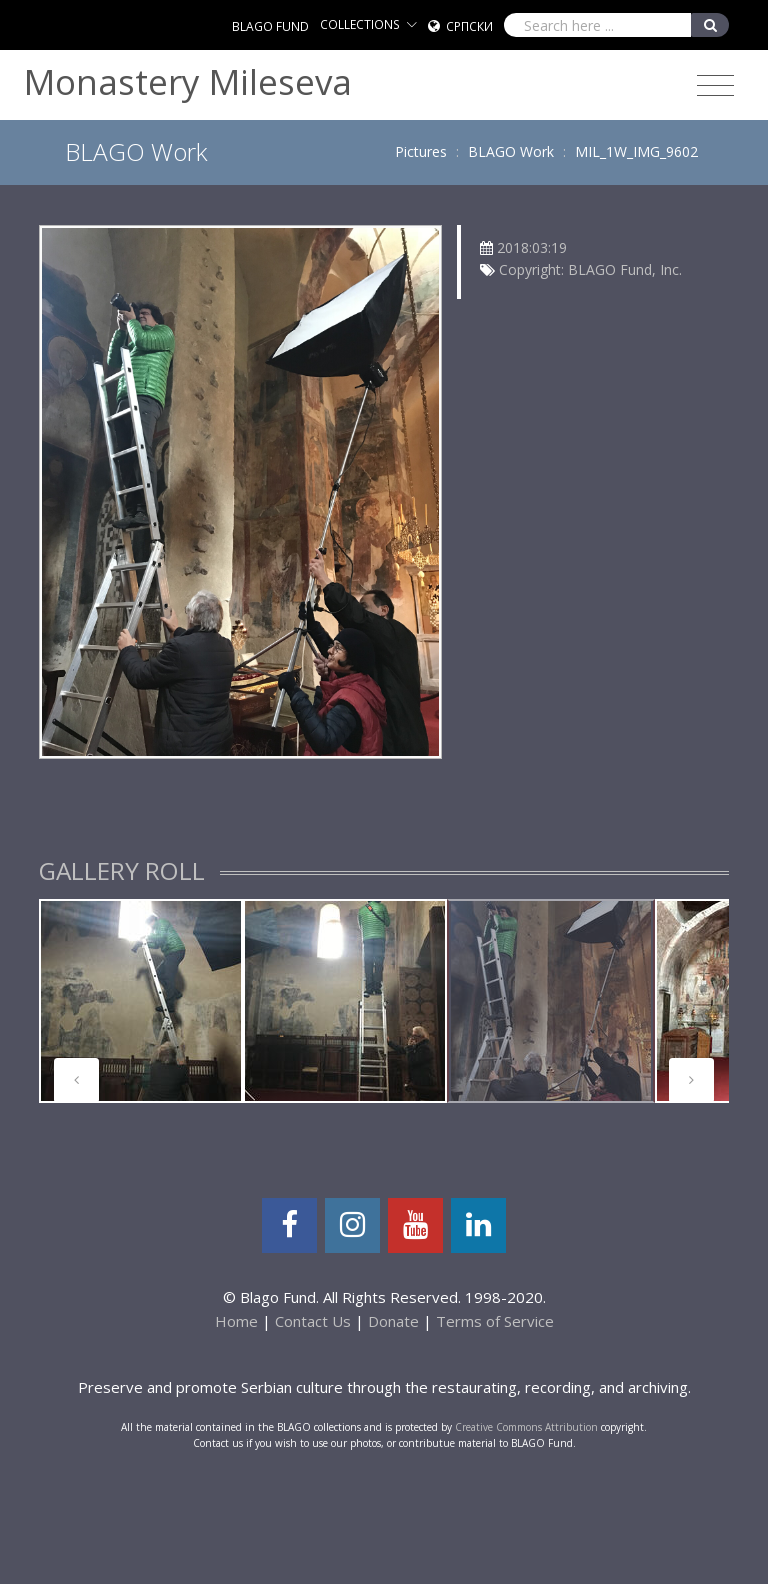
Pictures (421, 151)
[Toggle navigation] (715, 86)
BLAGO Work (511, 151)
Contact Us (313, 1321)
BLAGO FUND (270, 26)
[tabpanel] (141, 1001)
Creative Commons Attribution (526, 1427)
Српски (469, 26)
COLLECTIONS (360, 24)
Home (236, 1321)
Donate (393, 1321)
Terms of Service (495, 1321)
